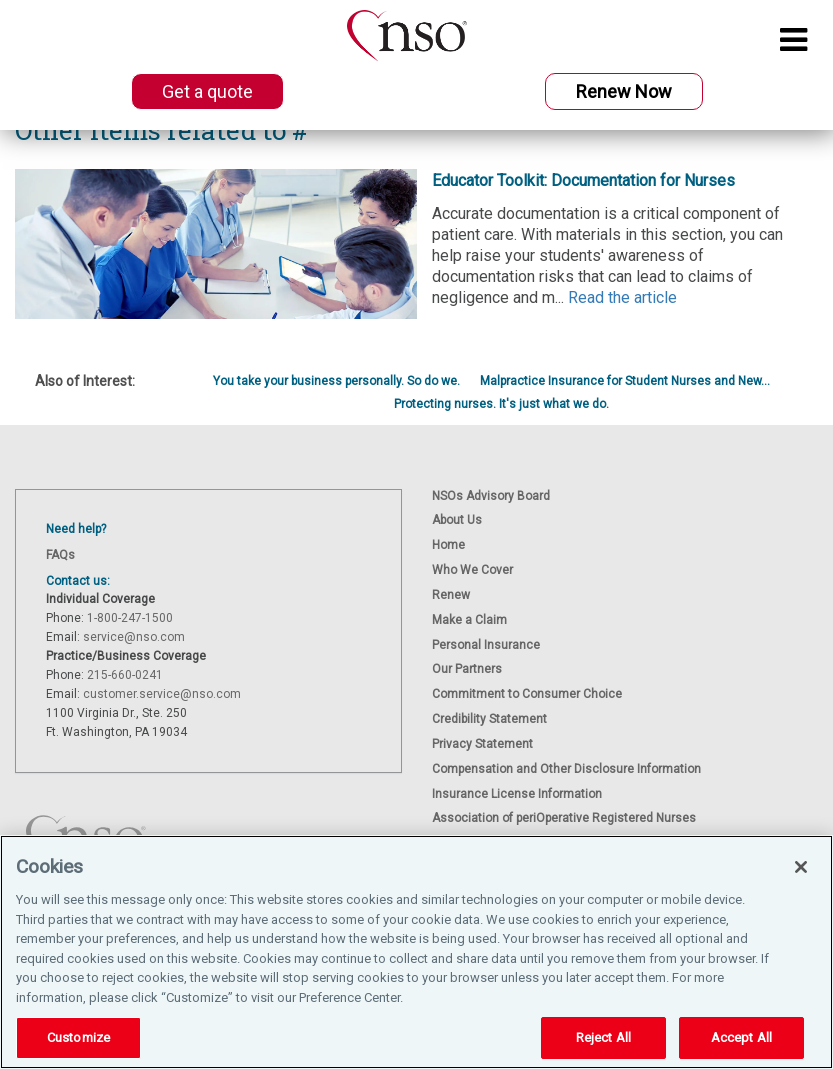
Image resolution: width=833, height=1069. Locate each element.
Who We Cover (472, 570)
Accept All (741, 1037)
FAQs (60, 555)
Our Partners (467, 669)
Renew (451, 595)
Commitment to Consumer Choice (527, 694)
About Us (457, 520)
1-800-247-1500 (130, 618)
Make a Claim (469, 620)
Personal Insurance (486, 645)
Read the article (622, 297)
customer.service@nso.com (162, 694)
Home (448, 545)
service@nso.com (134, 637)
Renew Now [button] (624, 91)
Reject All (603, 1037)
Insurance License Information (517, 794)
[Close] (801, 867)
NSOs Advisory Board (491, 496)
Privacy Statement (482, 744)
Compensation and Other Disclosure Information (566, 769)
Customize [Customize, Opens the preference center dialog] (78, 1037)
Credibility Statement (489, 719)
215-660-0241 (125, 675)
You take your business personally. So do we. (336, 381)
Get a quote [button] (207, 91)
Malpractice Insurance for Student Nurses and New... (625, 381)
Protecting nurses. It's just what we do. (501, 404)
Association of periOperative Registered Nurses (564, 818)
